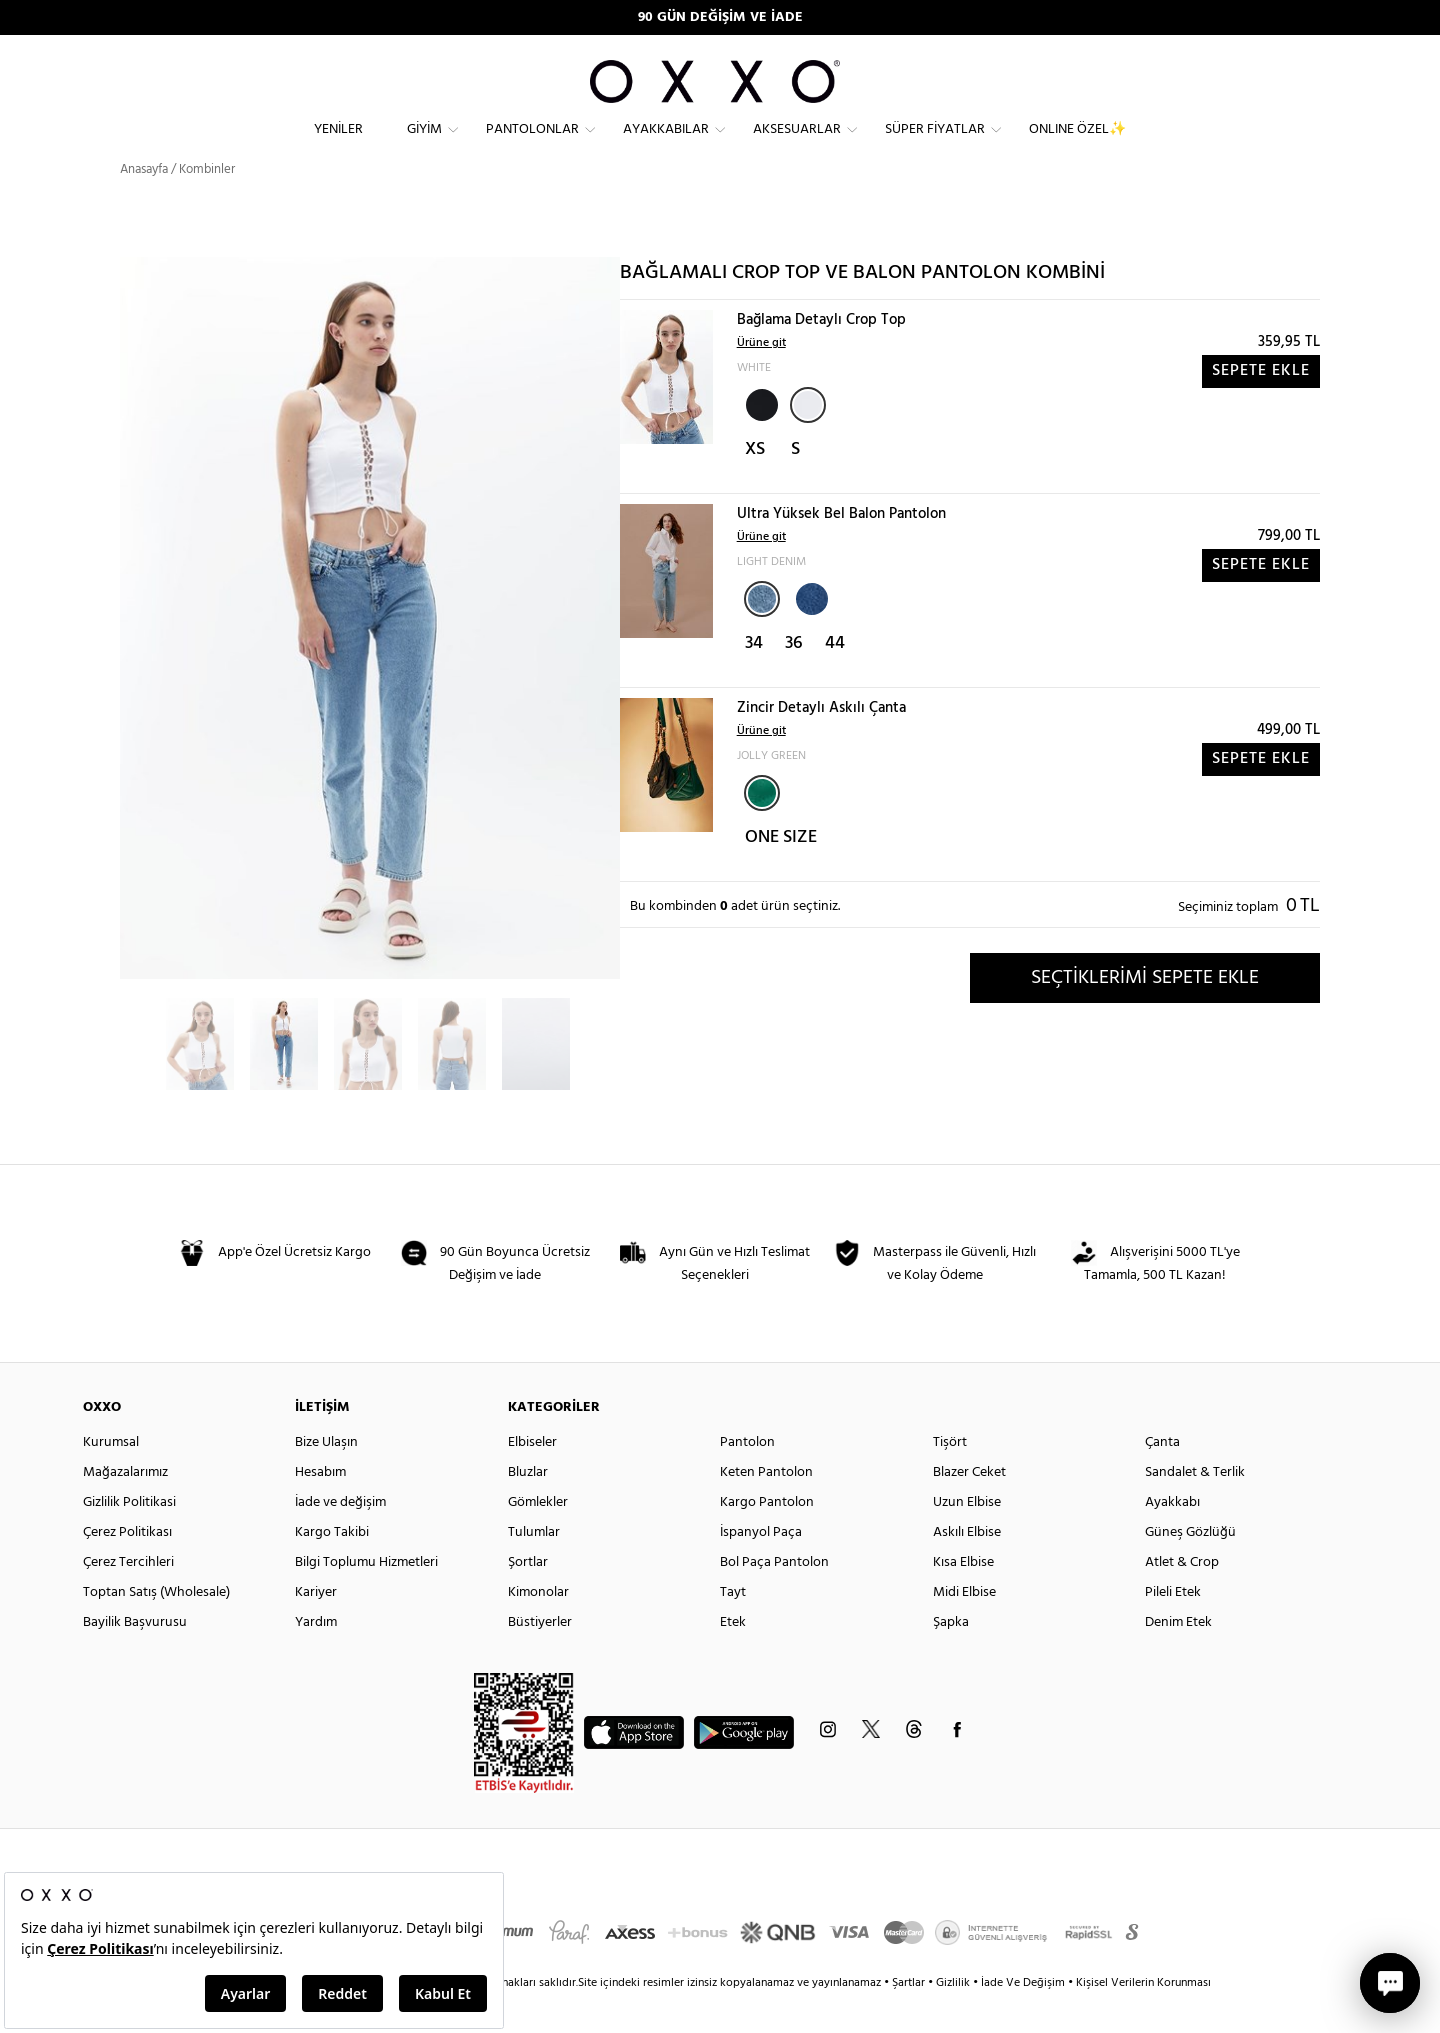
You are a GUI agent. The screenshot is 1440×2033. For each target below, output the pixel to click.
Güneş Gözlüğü (1190, 1567)
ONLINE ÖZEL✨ (1077, 145)
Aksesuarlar (797, 145)
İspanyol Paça (761, 1567)
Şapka (951, 1657)
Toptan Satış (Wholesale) (156, 1627)
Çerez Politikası (127, 1567)
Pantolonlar (532, 145)
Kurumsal (111, 1477)
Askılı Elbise (967, 1567)
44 (835, 679)
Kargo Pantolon (767, 1537)
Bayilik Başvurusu (135, 1657)
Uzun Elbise (967, 1537)
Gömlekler (538, 1537)
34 (754, 679)
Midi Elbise (964, 1627)
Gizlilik (954, 2018)
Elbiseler (532, 1477)
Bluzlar (528, 1507)
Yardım (316, 1657)
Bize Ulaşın (326, 1477)
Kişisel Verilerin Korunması (1143, 2018)
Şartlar (910, 2018)
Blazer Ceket (969, 1507)
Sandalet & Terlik (1195, 1507)
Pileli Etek (1173, 1627)
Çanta (1162, 1477)
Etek (733, 1657)
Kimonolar (538, 1627)
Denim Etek (1178, 1657)
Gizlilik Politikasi (129, 1537)
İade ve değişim (340, 1537)
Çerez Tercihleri (128, 1597)
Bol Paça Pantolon (774, 1597)
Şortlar (528, 1597)
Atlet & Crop (1182, 1597)
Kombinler (207, 204)
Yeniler (338, 145)
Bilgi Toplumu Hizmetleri (366, 1597)
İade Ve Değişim (1023, 2018)
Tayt (733, 1627)
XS (755, 485)
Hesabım (320, 1507)
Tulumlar (534, 1567)
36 (794, 679)
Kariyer (316, 1627)
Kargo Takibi (332, 1567)
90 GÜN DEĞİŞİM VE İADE (720, 17)
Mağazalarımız (125, 1507)
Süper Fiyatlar (935, 145)
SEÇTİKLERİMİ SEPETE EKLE (1145, 1013)
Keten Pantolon (766, 1507)
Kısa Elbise (963, 1597)
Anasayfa (144, 204)
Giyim (424, 145)
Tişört (950, 1477)
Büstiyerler (540, 1657)
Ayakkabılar (666, 145)
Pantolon (747, 1477)
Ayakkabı (1172, 1537)
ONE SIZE (781, 873)
